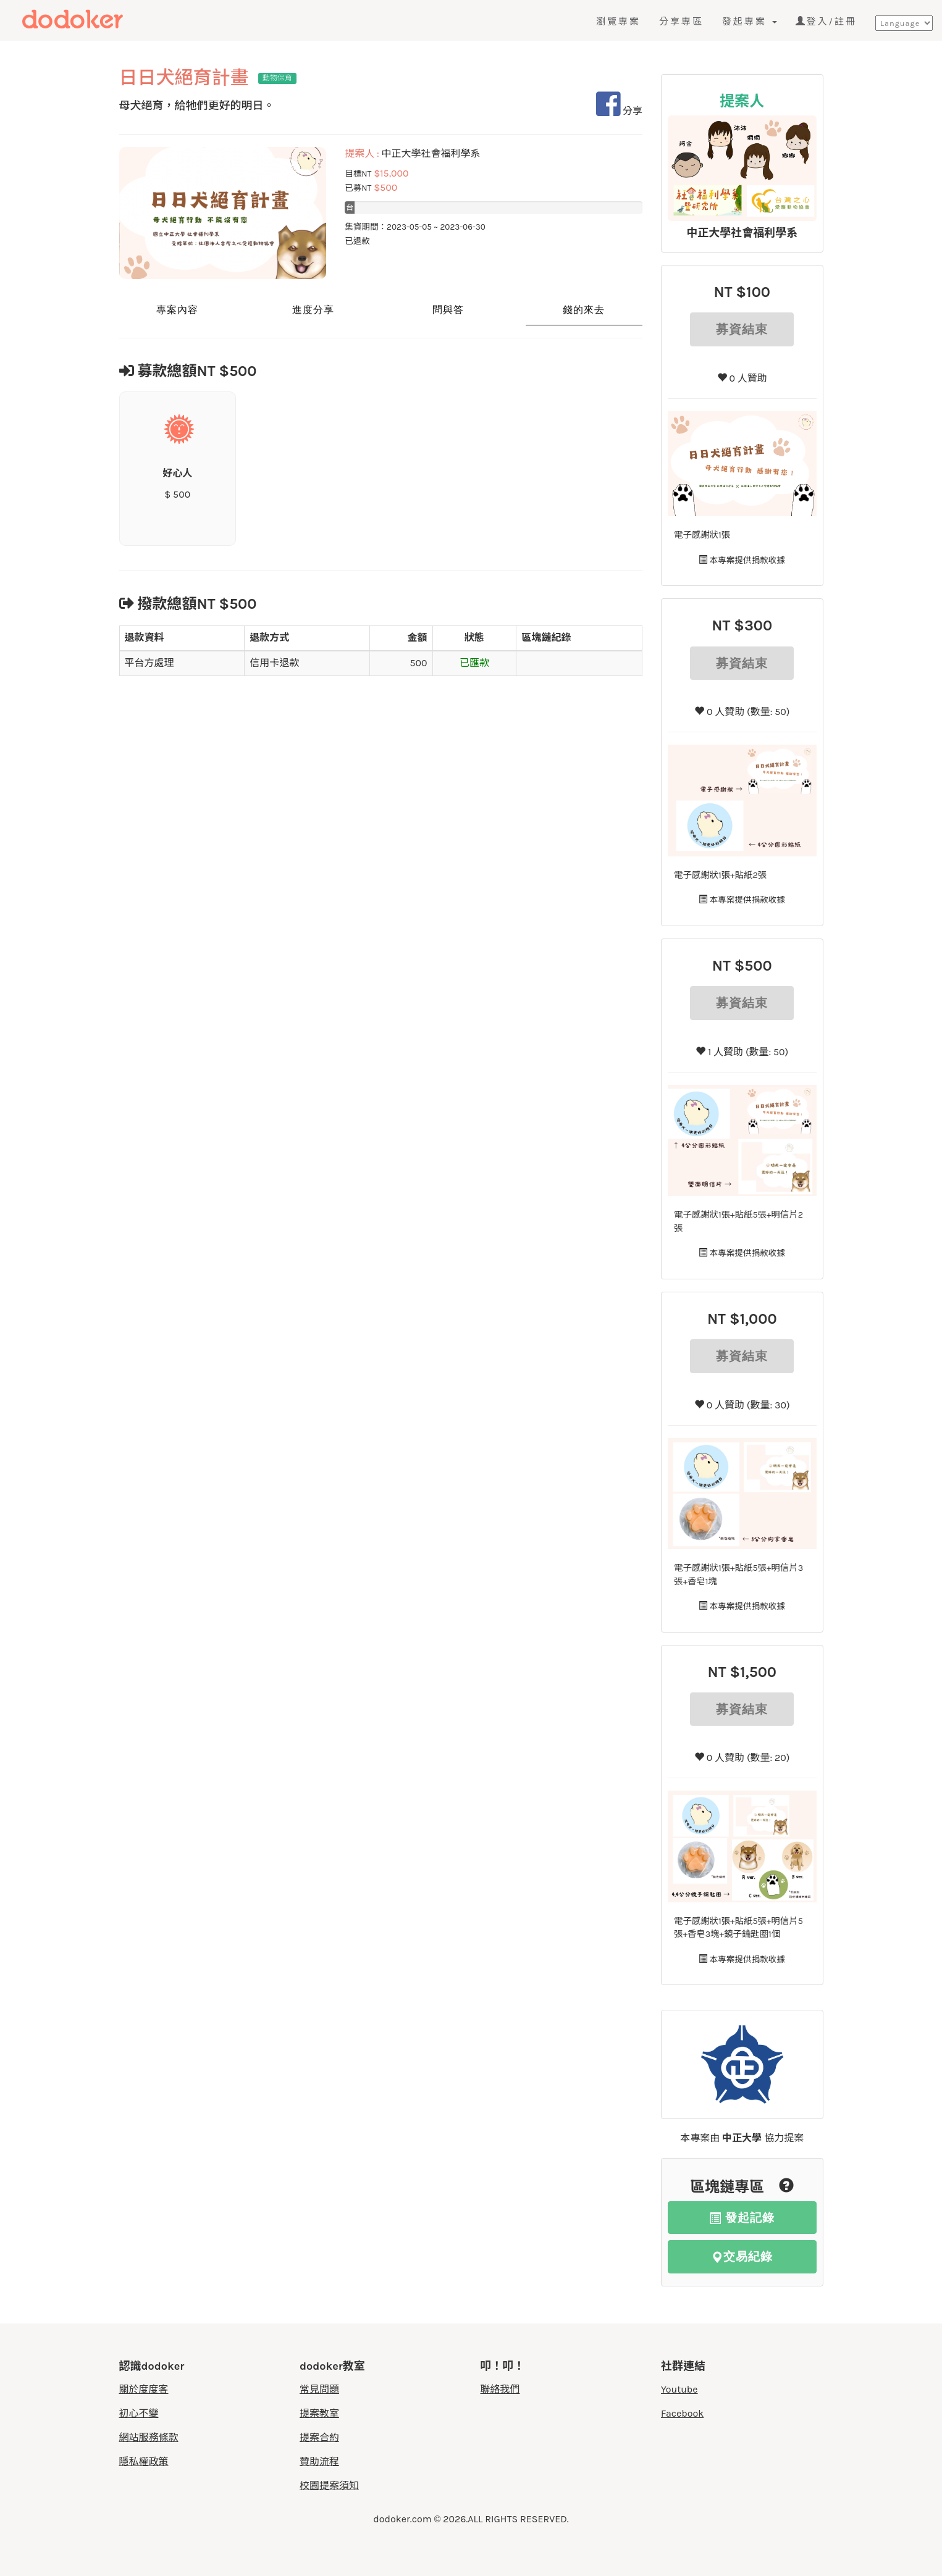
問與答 (448, 309)
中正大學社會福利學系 (741, 233)
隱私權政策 (144, 2461)
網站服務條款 (149, 2437)
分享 (619, 111)
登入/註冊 (826, 21)
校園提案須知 (329, 2485)
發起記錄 (742, 2217)
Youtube (679, 2389)
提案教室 (319, 2413)
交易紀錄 (742, 2256)
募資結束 (742, 329)
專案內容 (177, 309)
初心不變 (139, 2413)
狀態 (474, 637)
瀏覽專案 (618, 21)
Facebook (682, 2413)
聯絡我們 (500, 2389)
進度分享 (313, 309)
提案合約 (319, 2437)
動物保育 (277, 77)
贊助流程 (319, 2461)
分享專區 (681, 21)
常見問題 (319, 2389)
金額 (417, 637)
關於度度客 (144, 2389)
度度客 (97, 19)
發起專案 (749, 21)
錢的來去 (584, 309)
